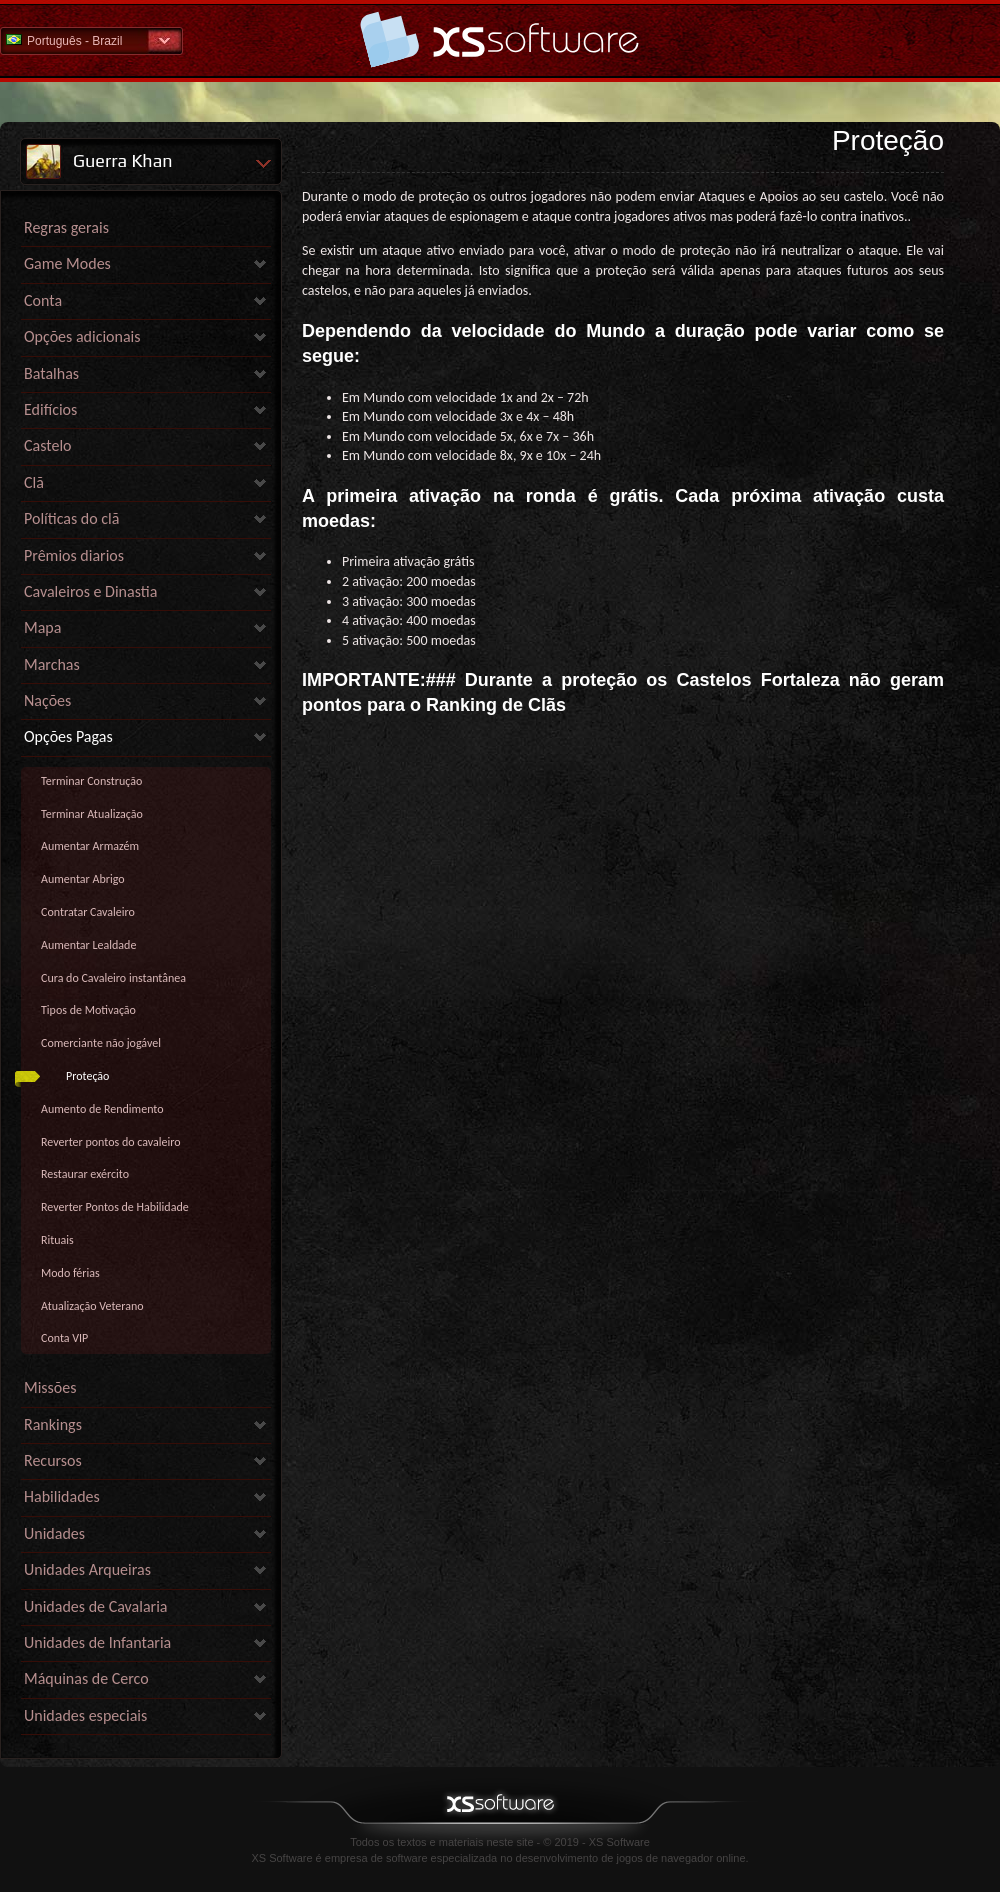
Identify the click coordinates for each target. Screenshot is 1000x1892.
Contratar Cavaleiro (88, 912)
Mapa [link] (42, 627)
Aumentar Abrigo (83, 879)
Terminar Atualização (92, 814)
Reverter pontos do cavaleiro (111, 1142)
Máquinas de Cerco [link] (86, 1678)
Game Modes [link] (67, 263)
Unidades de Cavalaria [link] (95, 1606)
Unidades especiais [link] (85, 1715)
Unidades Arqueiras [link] (87, 1569)
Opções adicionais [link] (82, 336)
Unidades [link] (54, 1533)
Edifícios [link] (50, 409)
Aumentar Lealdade (88, 945)
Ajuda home (500, 39)
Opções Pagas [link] (68, 736)
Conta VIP (64, 1338)
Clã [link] (34, 482)
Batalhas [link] (51, 373)
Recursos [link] (53, 1460)
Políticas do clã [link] (71, 518)
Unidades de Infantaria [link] (97, 1642)
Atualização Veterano (92, 1306)
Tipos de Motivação (88, 1010)
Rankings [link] (53, 1424)
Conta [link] (43, 300)
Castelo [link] (48, 445)
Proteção (87, 1076)
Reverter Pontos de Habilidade (115, 1207)
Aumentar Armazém (90, 846)
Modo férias (70, 1273)
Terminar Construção (91, 781)
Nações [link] (47, 700)
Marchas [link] (52, 664)
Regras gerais (66, 227)
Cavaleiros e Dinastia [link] (90, 591)
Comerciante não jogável (101, 1043)
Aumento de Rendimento (102, 1109)
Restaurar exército (85, 1174)
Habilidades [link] (62, 1496)
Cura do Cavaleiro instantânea (113, 978)
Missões (50, 1387)
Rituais (57, 1240)
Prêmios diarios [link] (74, 555)
